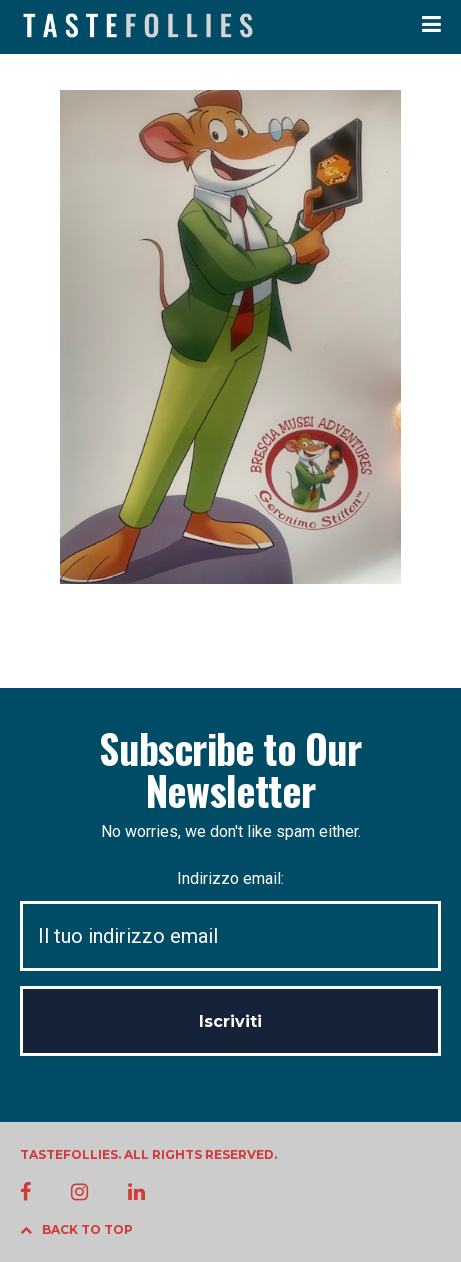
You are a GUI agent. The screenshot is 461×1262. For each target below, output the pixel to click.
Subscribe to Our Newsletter (230, 769)
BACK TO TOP (76, 1229)
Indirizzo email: (230, 920)
